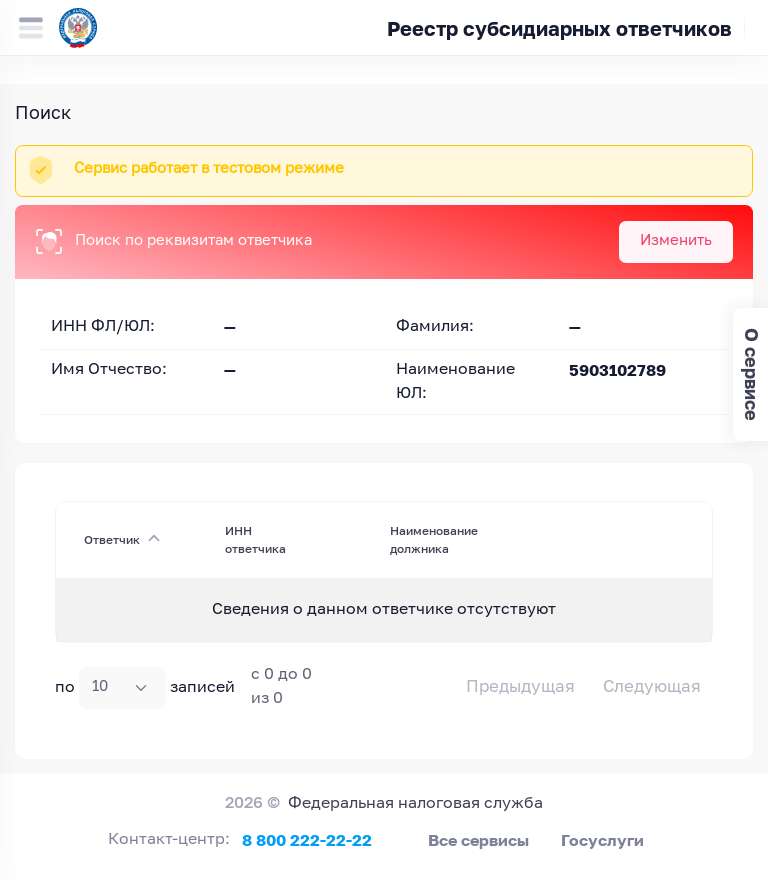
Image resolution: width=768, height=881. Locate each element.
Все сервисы (478, 840)
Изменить (676, 240)
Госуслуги (602, 840)
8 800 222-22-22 (307, 840)
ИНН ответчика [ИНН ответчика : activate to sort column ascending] (255, 539)
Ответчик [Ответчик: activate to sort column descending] (112, 539)
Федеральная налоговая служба (415, 804)
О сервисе (751, 374)
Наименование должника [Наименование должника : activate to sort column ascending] (434, 539)
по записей (145, 688)
